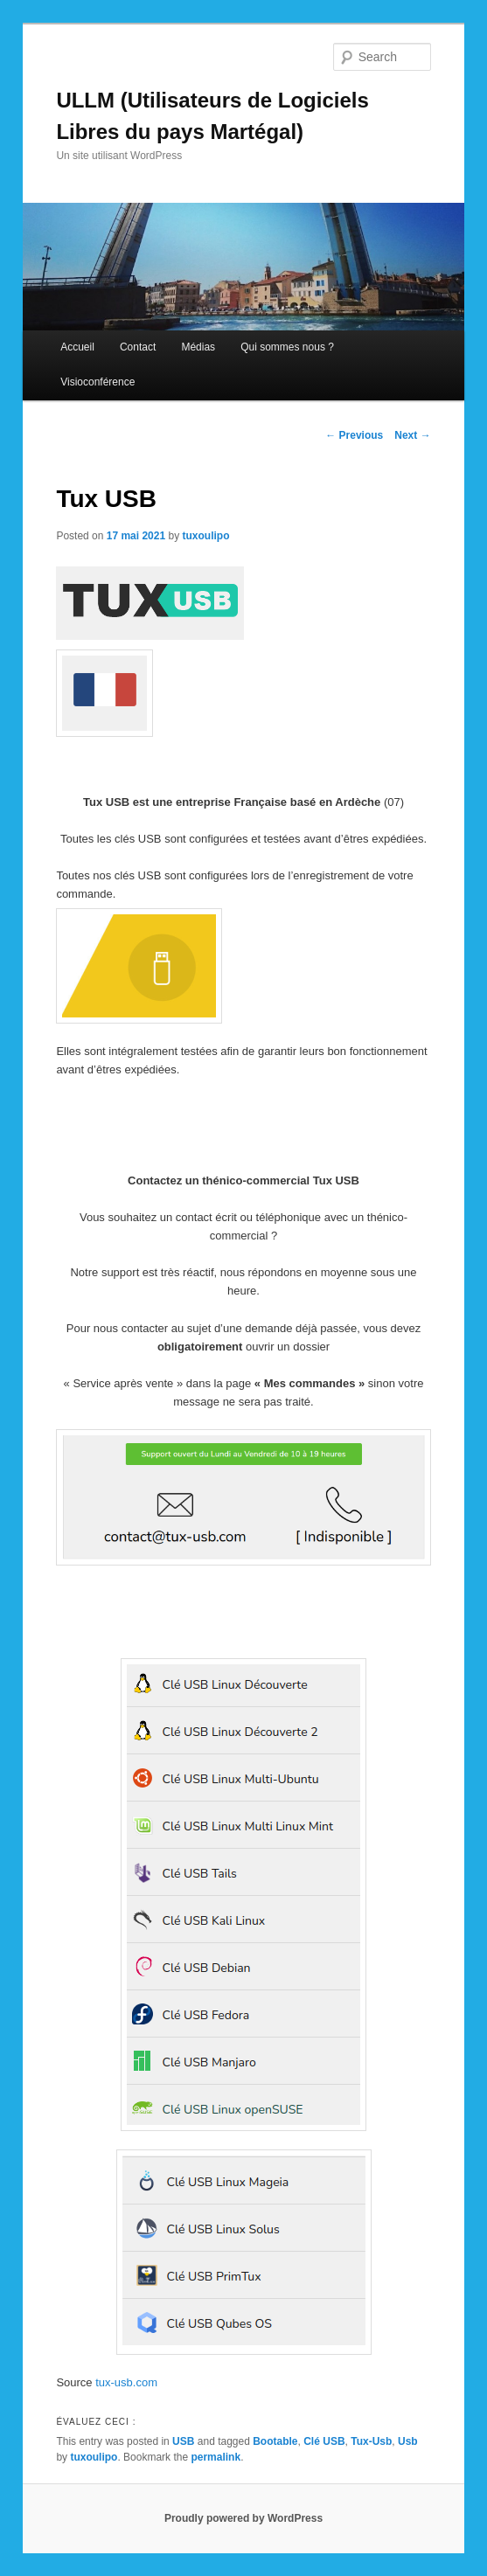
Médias (198, 347)
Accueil (77, 347)
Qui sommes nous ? (287, 347)
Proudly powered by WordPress (243, 2518)
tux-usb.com (126, 2382)
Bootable (275, 2441)
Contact (138, 347)
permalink (215, 2457)
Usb (408, 2441)
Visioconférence (97, 382)
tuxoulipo (206, 536)
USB (183, 2441)
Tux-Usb (371, 2441)
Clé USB (323, 2441)
